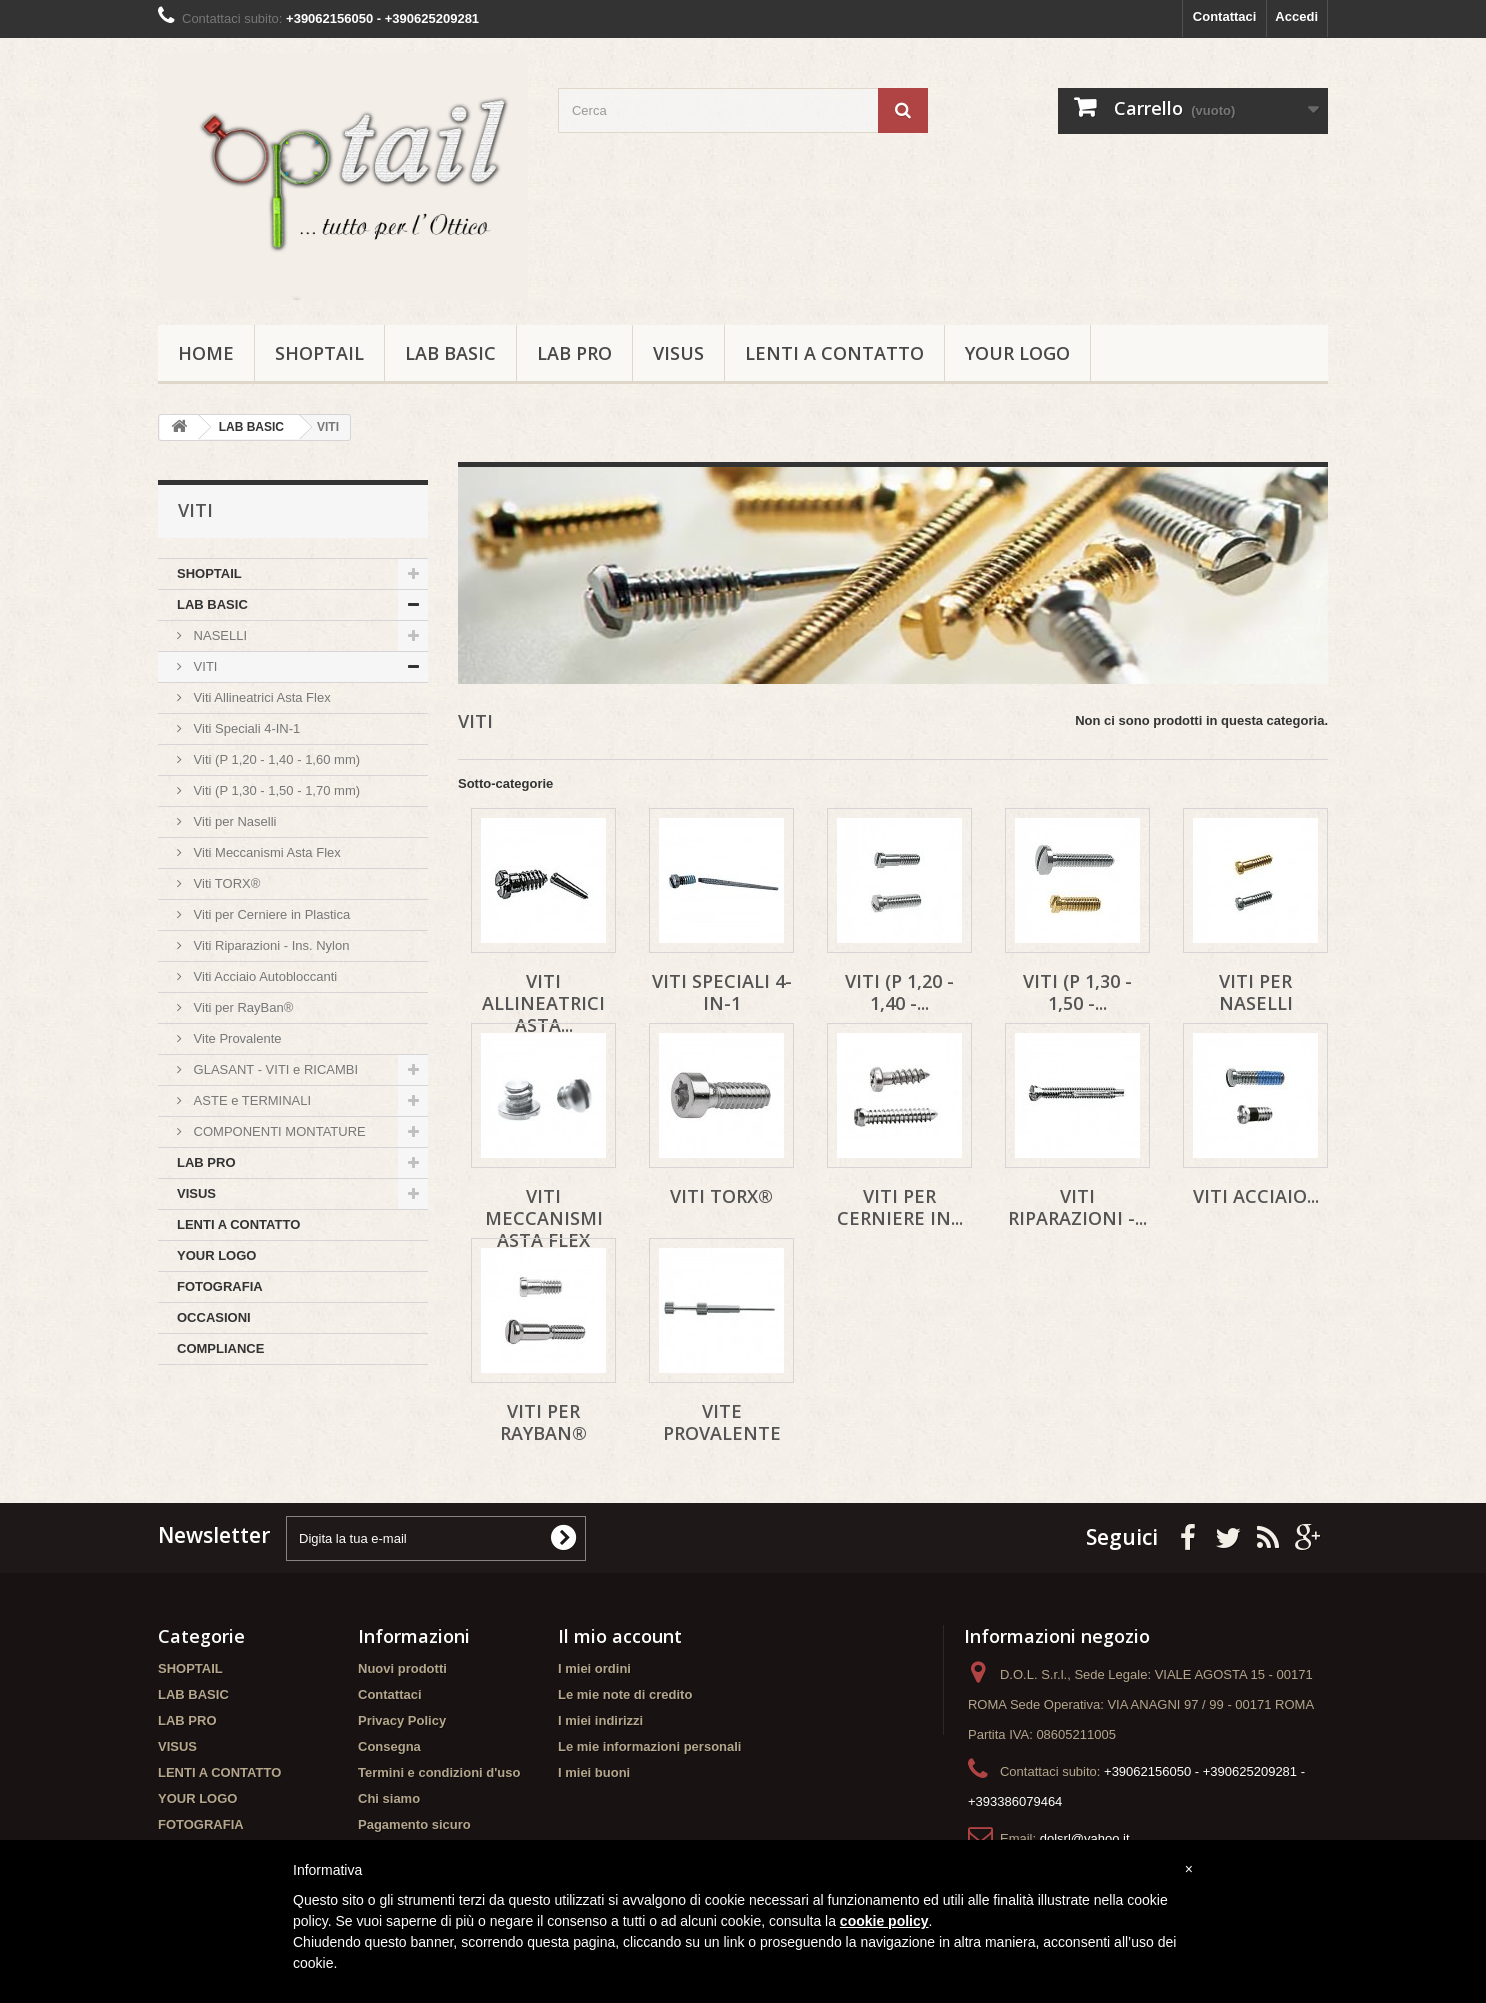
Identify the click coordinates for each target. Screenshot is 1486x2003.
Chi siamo (389, 1798)
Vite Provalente (236, 1038)
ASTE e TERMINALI (250, 1100)
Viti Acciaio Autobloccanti (263, 976)
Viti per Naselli (233, 821)
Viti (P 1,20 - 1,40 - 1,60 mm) (275, 759)
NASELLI (218, 635)
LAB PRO (574, 353)
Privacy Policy (402, 1720)
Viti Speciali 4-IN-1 (245, 728)
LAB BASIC (450, 353)
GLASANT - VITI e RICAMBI (274, 1069)
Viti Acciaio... (1256, 1196)
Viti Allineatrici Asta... (543, 1003)
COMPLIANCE (220, 1348)
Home (206, 353)
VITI (203, 666)
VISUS (678, 353)
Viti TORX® (225, 883)
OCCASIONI (214, 1317)
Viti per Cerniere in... (900, 1207)
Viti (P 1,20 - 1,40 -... (899, 992)
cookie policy (884, 1921)
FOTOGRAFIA (220, 1286)
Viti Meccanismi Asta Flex (265, 852)
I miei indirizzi (600, 1720)
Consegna (389, 1746)
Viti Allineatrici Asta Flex (260, 697)
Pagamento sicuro (414, 1824)
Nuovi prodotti (402, 1668)
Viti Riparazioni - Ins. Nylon (269, 945)
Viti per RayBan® (241, 1007)
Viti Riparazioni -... (1077, 1207)
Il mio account (620, 1636)
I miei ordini (594, 1668)
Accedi (1296, 16)
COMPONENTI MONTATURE (278, 1131)
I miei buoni (594, 1772)
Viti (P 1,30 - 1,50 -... (1077, 992)
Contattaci (1225, 16)
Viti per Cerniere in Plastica (270, 914)
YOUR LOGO (1017, 353)
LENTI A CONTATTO (834, 353)
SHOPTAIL (319, 353)
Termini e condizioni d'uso (439, 1772)
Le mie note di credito (625, 1694)
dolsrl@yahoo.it (1085, 1838)
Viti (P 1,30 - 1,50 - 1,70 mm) (275, 790)
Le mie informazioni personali (649, 1746)
